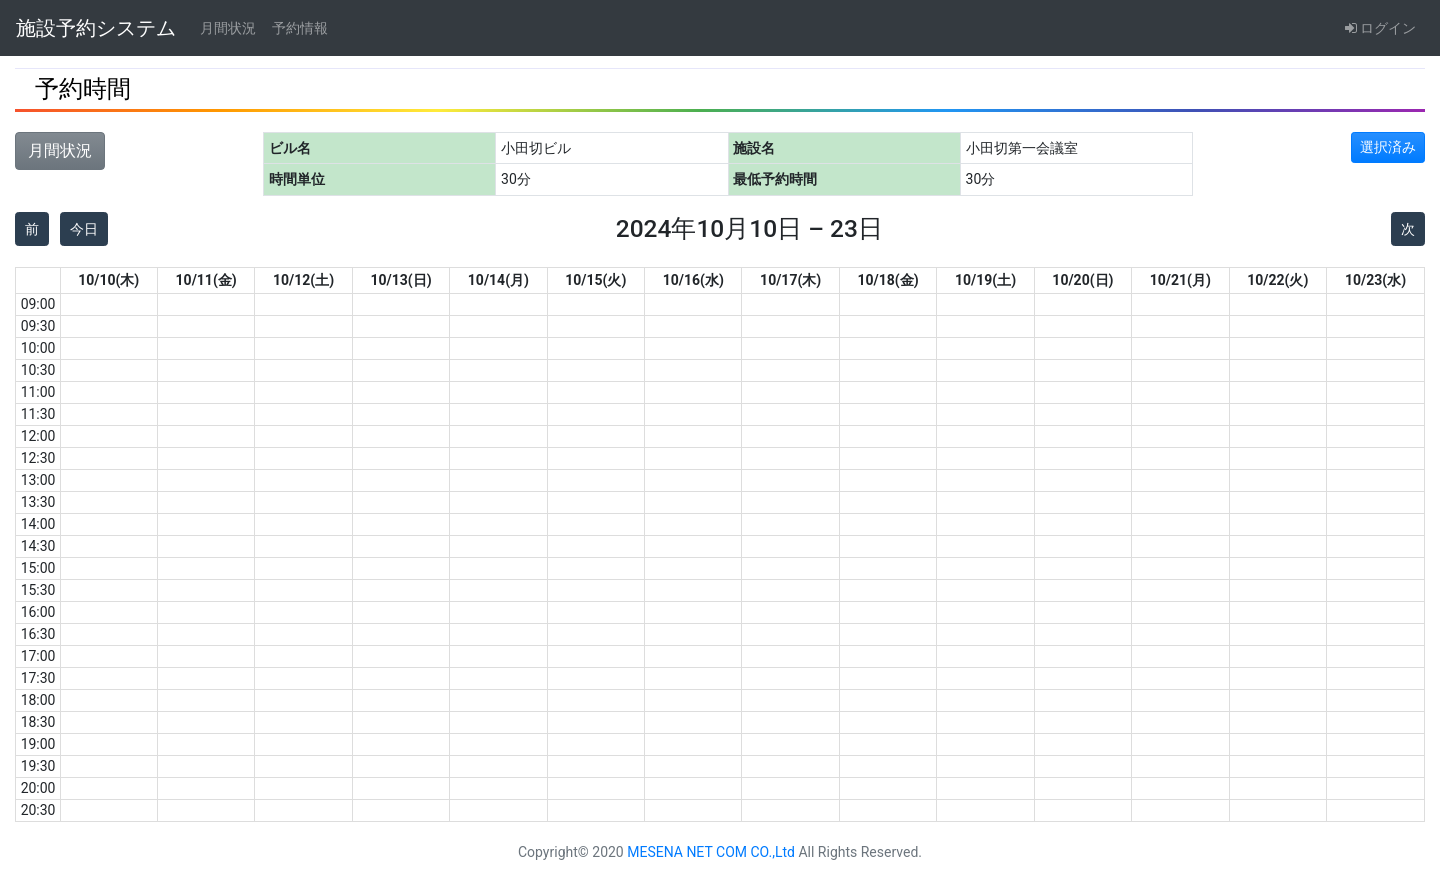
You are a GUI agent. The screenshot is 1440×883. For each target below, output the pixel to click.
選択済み (1388, 147)
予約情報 (300, 28)
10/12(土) (303, 280)
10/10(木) (108, 280)
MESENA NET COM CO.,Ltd (711, 852)
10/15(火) (595, 280)
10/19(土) (985, 280)
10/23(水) (1375, 280)
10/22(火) (1277, 280)
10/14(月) (498, 280)
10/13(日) (400, 280)
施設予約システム (96, 28)
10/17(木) (790, 280)
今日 (84, 229)
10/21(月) (1180, 280)
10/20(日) (1082, 280)
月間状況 (228, 28)
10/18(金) (888, 280)
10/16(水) (693, 280)
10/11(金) (206, 280)
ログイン (1380, 28)
